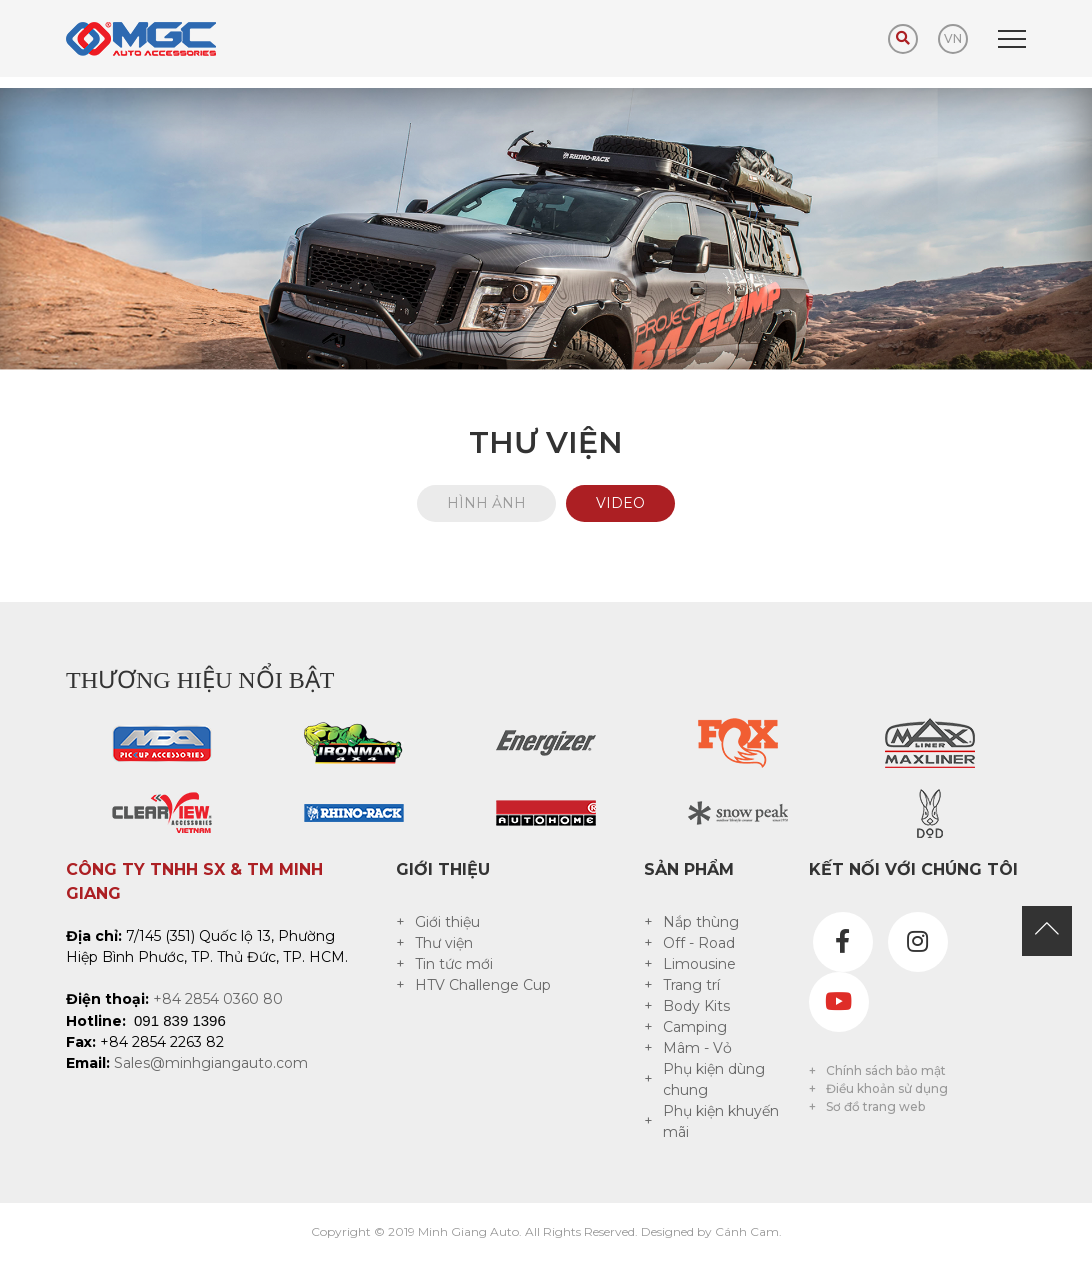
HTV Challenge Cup (483, 985)
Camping (695, 1027)
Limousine (699, 964)
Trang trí (691, 985)
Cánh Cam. (748, 1231)
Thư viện (444, 943)
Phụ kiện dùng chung (714, 1079)
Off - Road (699, 943)
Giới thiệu (447, 922)
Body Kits (696, 1006)
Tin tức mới (454, 964)
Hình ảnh (486, 503)
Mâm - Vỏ (697, 1048)
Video (620, 503)
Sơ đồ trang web (875, 1106)
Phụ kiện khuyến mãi (721, 1121)
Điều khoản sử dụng (887, 1088)
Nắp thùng (701, 922)
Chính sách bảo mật (886, 1070)
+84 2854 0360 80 (218, 999)
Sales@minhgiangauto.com (211, 1063)
